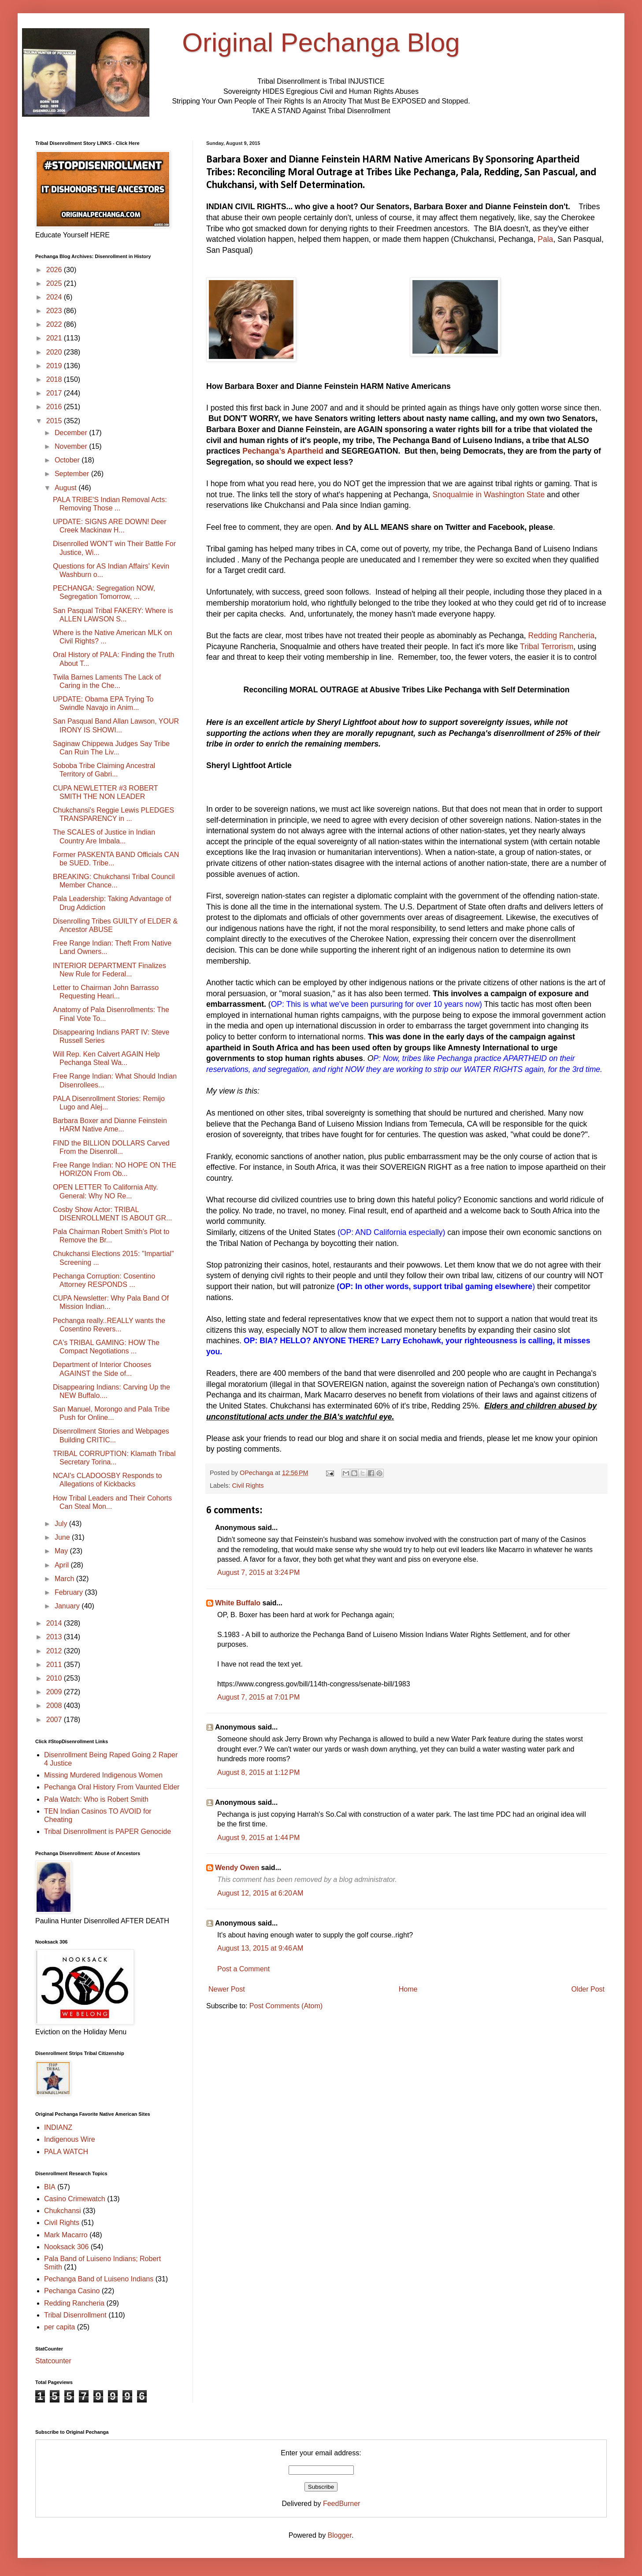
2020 (55, 352)
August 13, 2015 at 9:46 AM (260, 1948)
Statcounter (53, 2361)
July (62, 1523)
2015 (55, 421)
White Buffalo (237, 1603)
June (63, 1537)
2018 (55, 379)
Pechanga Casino (72, 2291)
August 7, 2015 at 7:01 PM (258, 1697)
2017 (55, 393)
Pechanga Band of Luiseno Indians (98, 2279)
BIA (50, 2187)
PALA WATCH (66, 2151)
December (72, 432)
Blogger (340, 2535)
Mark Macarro (66, 2235)
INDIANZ (58, 2127)
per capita (59, 2327)
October (68, 460)
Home (408, 1989)
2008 (55, 1705)
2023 (55, 310)
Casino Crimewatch (74, 2199)
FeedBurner (341, 2503)
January (68, 1606)
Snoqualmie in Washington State (489, 494)
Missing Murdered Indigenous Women (103, 1775)
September (73, 473)
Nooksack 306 (66, 2247)
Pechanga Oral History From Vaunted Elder (111, 1787)
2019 (55, 366)
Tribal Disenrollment (75, 2315)
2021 (55, 338)
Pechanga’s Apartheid (282, 451)
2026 (55, 269)
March (65, 1578)
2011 (55, 1664)
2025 (55, 283)
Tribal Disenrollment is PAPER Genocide (107, 1831)
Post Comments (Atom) (286, 2006)
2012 (55, 1651)
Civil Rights (247, 1485)
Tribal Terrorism (546, 646)
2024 (55, 297)
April (63, 1565)
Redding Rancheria (561, 635)
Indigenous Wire (69, 2139)
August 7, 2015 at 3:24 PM (258, 1572)
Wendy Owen (237, 1867)
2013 (55, 1637)
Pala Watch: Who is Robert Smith (96, 1799)
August (66, 488)
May (62, 1551)
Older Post (588, 1989)
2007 (55, 1719)
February (70, 1592)
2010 (55, 1678)
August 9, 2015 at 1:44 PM (258, 1837)
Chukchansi (62, 2210)
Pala (545, 239)
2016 (55, 406)
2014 (55, 1623)
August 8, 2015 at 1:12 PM (258, 1772)
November (72, 446)
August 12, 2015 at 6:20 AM (260, 1893)
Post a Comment (243, 1969)
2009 (55, 1692)
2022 (55, 324)
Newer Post (226, 1989)
